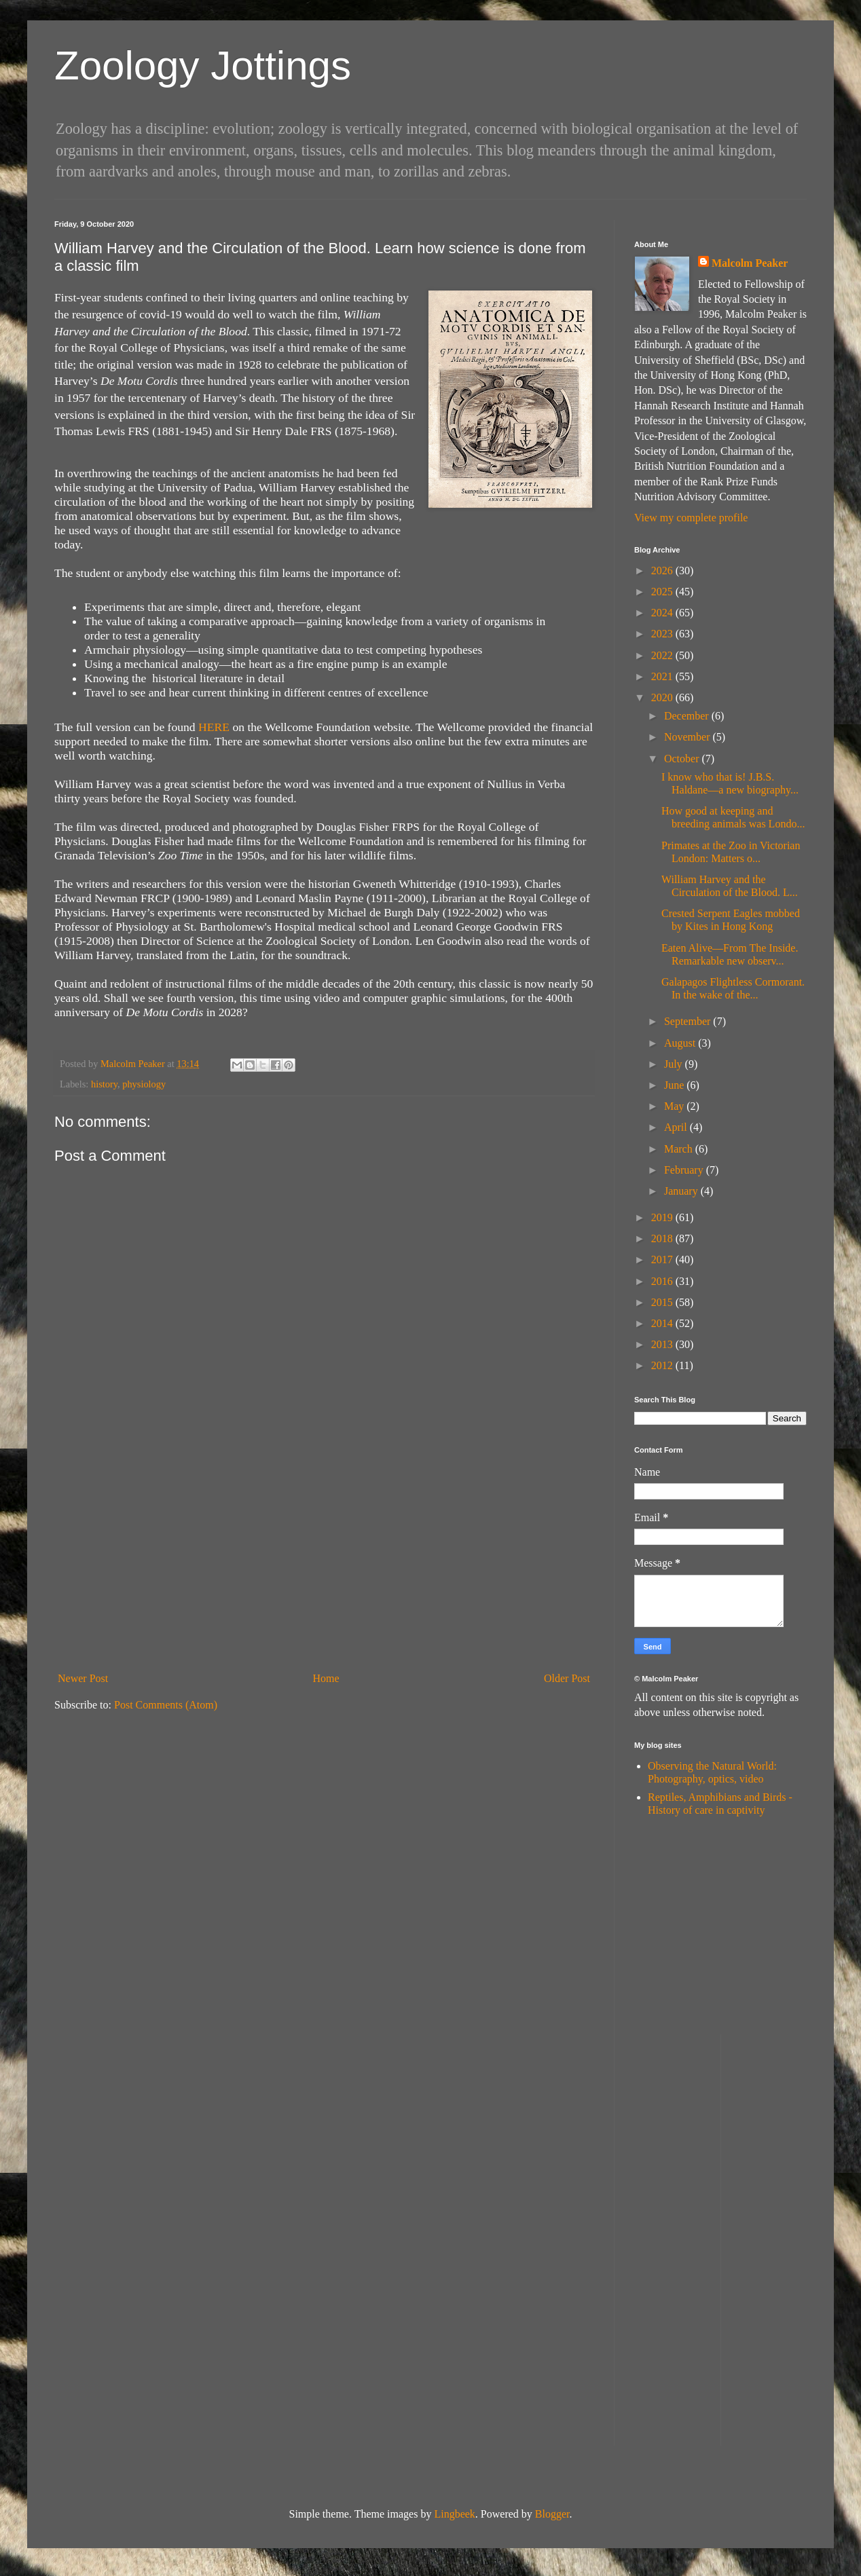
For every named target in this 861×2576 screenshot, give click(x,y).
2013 (663, 1344)
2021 (663, 676)
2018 (663, 1238)
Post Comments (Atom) (165, 1705)
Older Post (567, 1678)
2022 (663, 655)
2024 (663, 612)
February (685, 1170)
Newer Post (83, 1678)
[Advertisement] (324, 1564)
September (688, 1021)
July (674, 1064)
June (675, 1085)
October (683, 758)
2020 (663, 697)
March (679, 1149)
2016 (663, 1281)
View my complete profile (691, 517)
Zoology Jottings (202, 65)
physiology (144, 1084)
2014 (663, 1323)
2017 (663, 1259)
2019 (663, 1217)
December (688, 716)
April (677, 1127)
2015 (663, 1302)
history (104, 1084)
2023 (663, 633)
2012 (663, 1365)
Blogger (552, 2514)
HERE (214, 727)
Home (326, 1678)
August (681, 1043)
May (675, 1106)
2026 (663, 570)
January (682, 1191)
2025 (663, 591)
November (688, 737)
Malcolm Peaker (750, 263)
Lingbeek (454, 2514)
